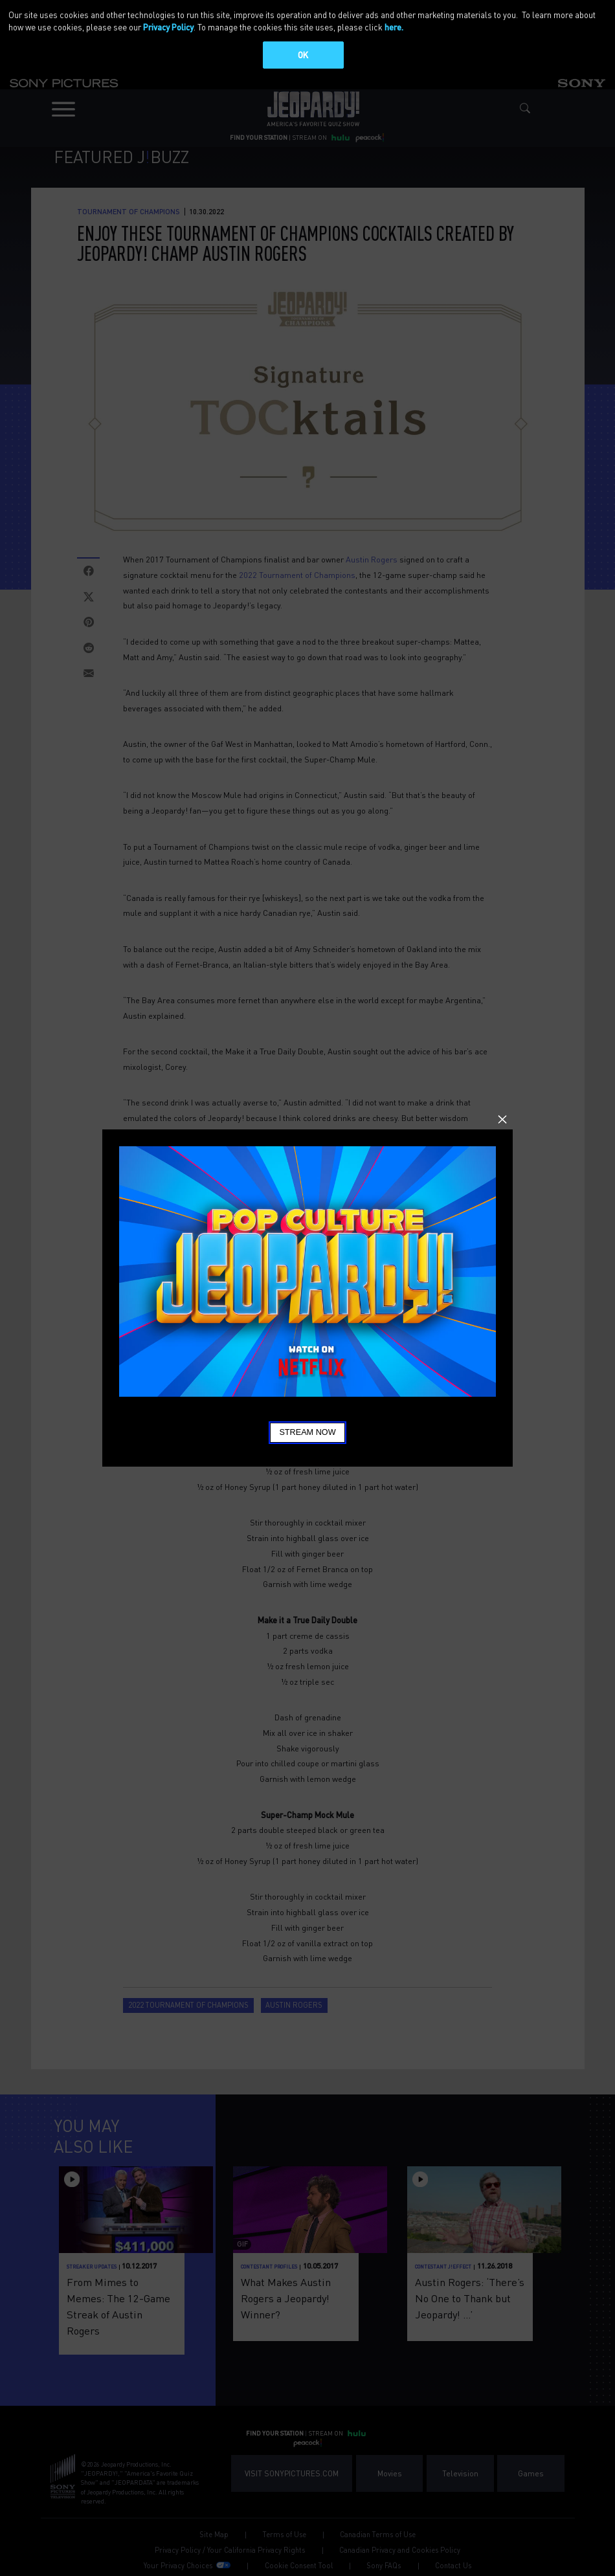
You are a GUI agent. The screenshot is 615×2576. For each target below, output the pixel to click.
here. (394, 26)
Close (502, 1119)
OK (303, 54)
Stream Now (307, 1432)
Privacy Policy (168, 26)
